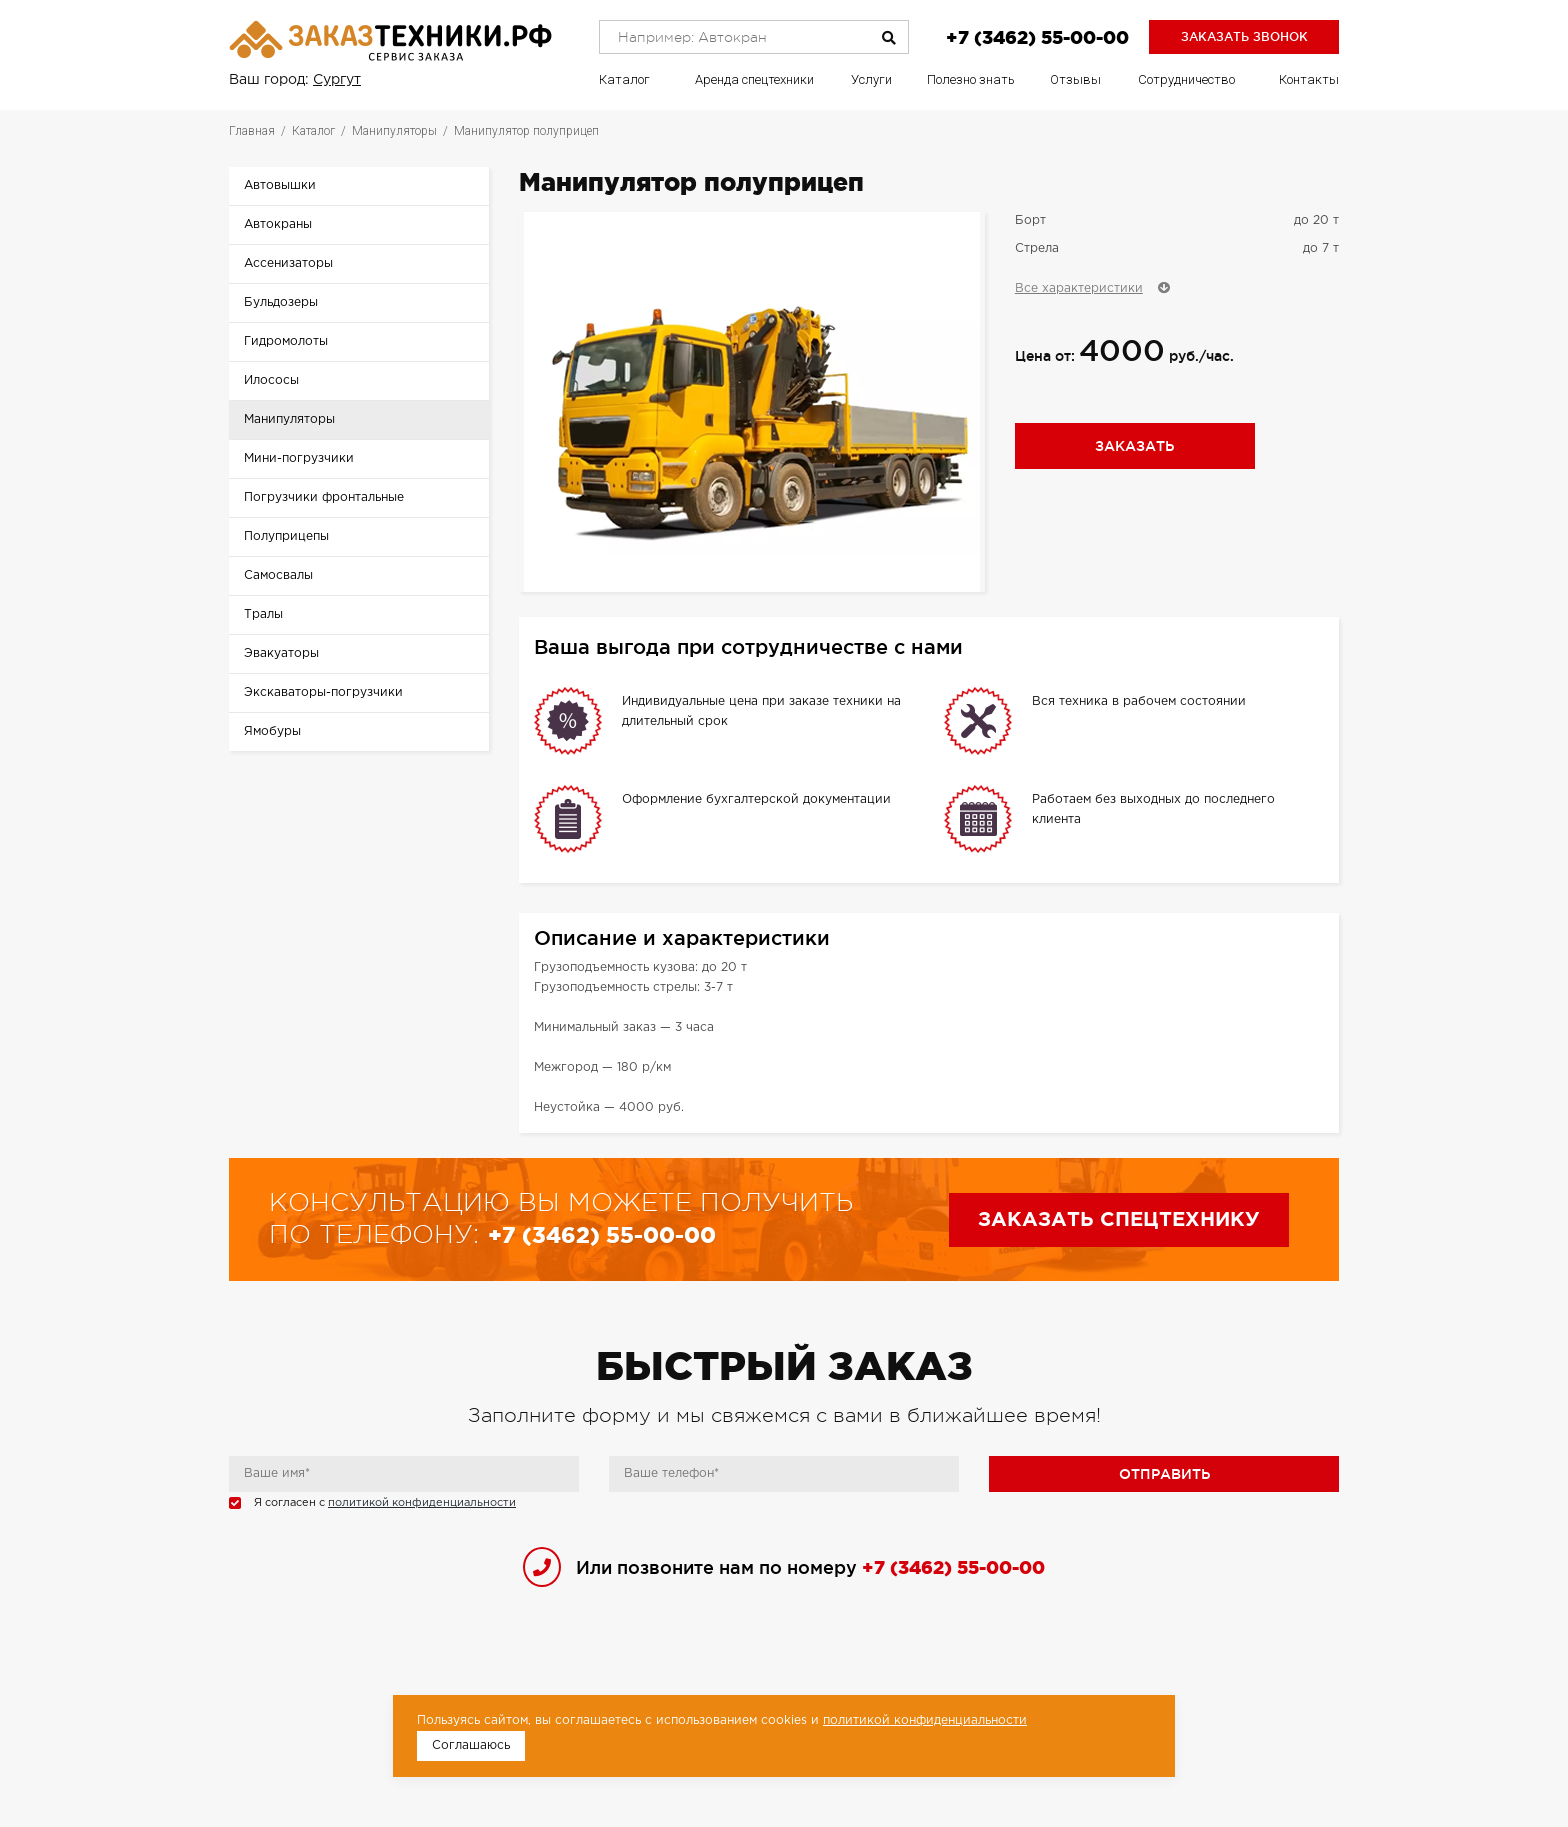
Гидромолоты (286, 341)
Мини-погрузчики (299, 458)
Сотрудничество (1186, 79)
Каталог (624, 79)
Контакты (1309, 79)
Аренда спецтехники (754, 79)
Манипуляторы (289, 419)
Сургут (337, 80)
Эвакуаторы (281, 653)
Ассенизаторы (288, 263)
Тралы (263, 614)
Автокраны (278, 224)
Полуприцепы (286, 536)
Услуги (871, 79)
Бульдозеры (281, 302)
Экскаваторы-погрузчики (323, 692)
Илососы (271, 380)
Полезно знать (971, 79)
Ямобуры (272, 731)
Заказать (1134, 446)
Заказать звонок (1244, 36)
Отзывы (1075, 79)
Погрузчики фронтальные (324, 497)
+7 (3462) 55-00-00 (1037, 37)
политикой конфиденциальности (422, 1503)
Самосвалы (278, 575)
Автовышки (280, 185)
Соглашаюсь (471, 1745)
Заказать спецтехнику (1119, 1220)
